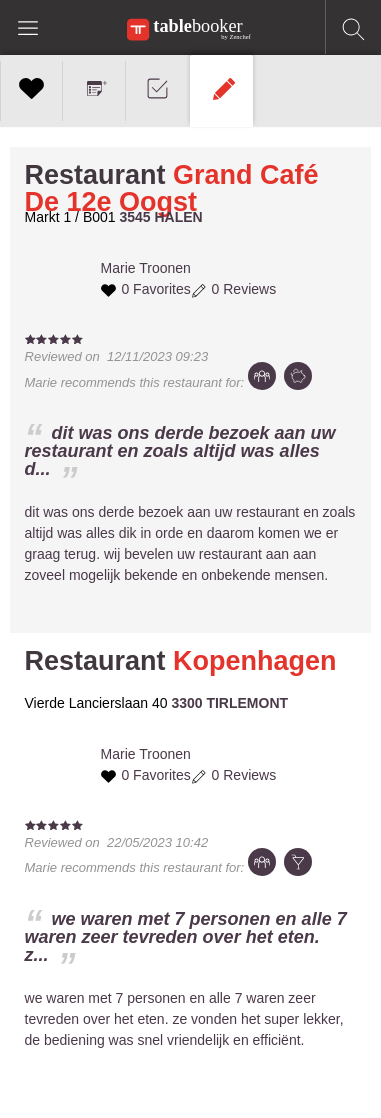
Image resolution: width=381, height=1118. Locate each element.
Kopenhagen (255, 661)
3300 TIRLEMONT (229, 703)
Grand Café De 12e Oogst (172, 188)
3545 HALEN (160, 217)
